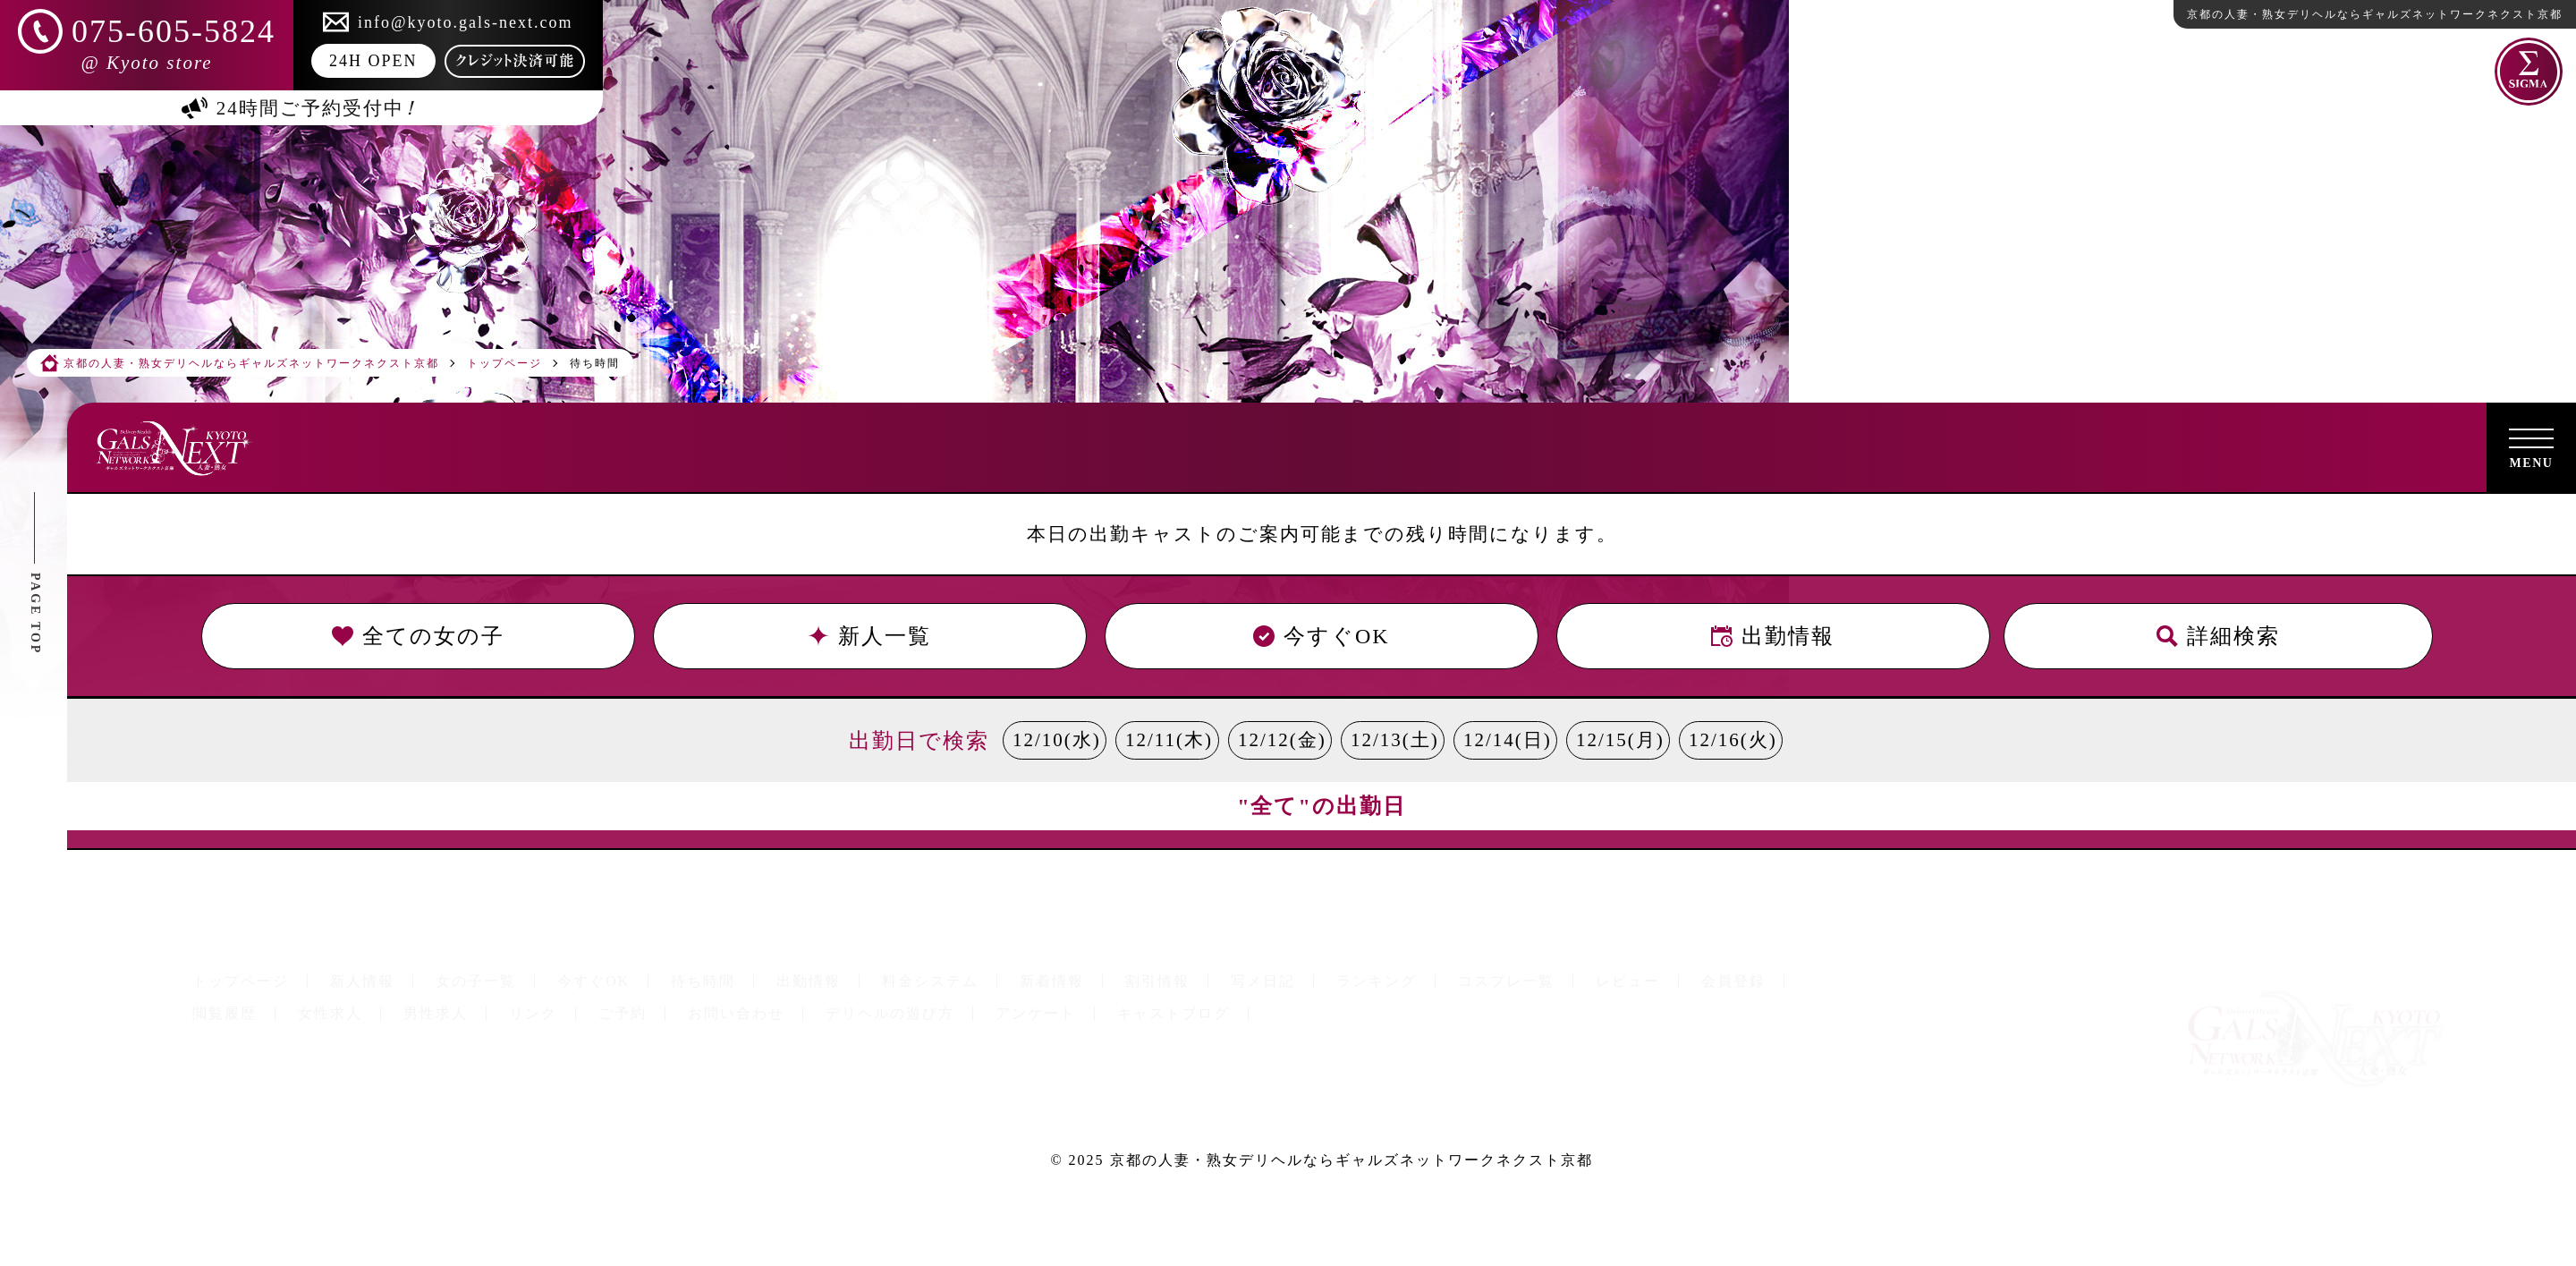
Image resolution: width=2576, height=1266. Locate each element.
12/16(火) (1733, 740)
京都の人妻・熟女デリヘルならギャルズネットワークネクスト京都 (1351, 1160)
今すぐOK (1321, 636)
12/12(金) (1282, 740)
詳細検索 (2218, 636)
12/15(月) (1620, 740)
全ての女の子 (418, 636)
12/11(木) (1169, 740)
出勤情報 (1773, 636)
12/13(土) (1395, 740)
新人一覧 (870, 636)
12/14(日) (1507, 740)
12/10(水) (1057, 740)
